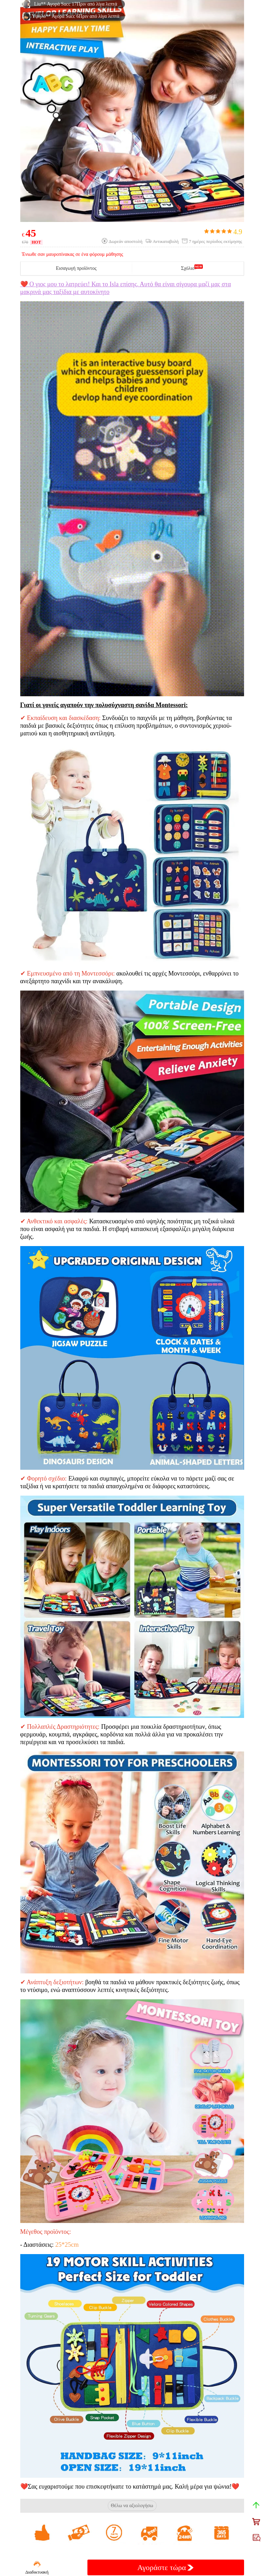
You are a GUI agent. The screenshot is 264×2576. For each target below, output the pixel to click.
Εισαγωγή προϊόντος (76, 268)
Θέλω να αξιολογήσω (132, 2505)
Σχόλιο (187, 268)
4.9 (223, 232)
